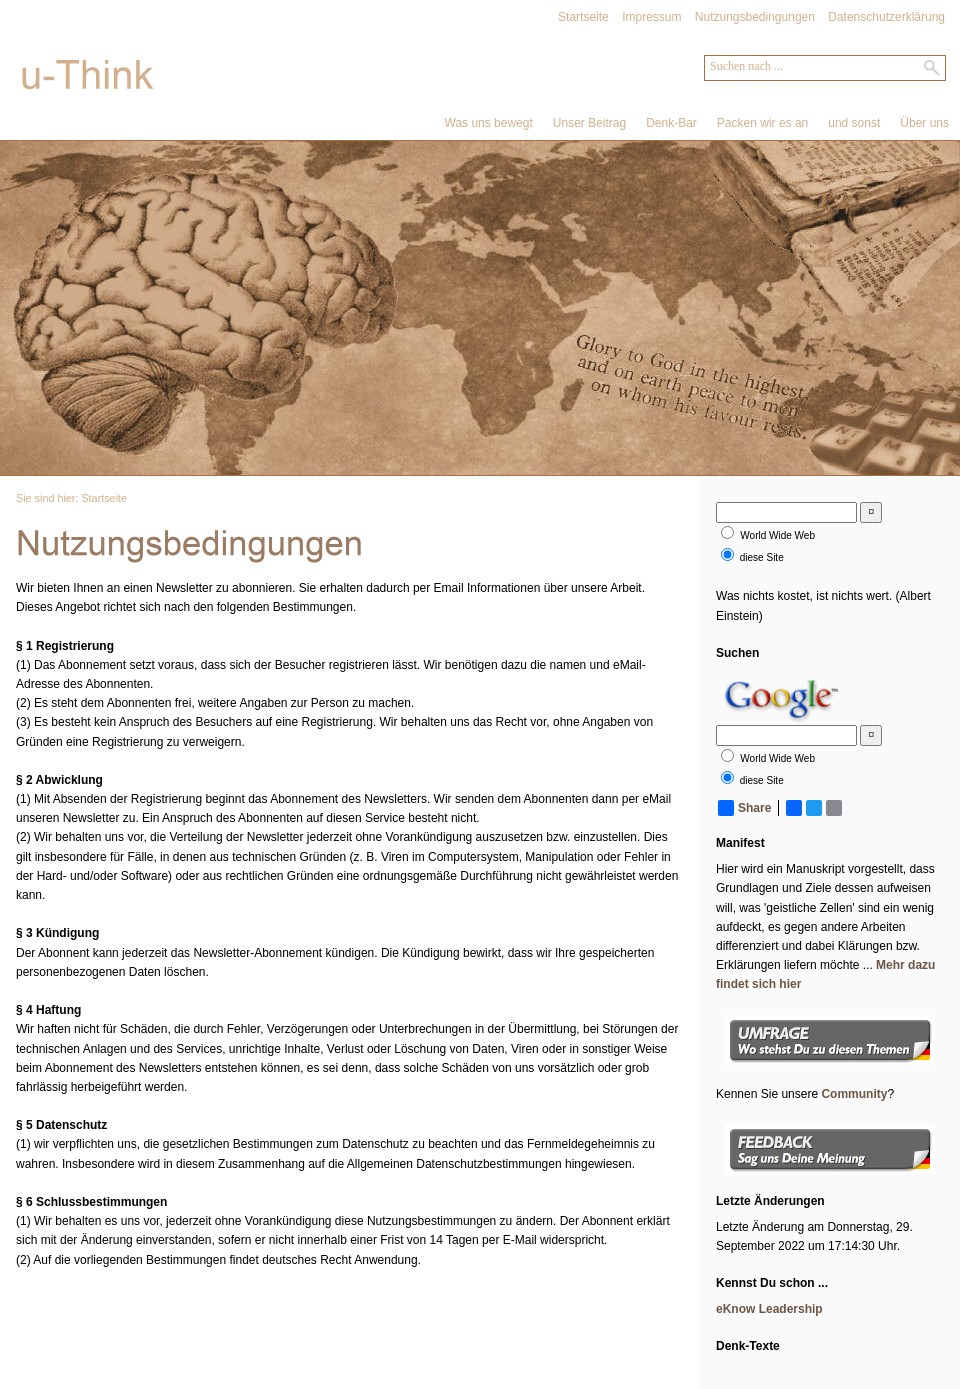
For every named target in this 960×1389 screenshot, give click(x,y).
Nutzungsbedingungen (755, 17)
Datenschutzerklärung (886, 17)
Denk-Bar (671, 123)
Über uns (924, 123)
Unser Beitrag (589, 123)
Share (744, 808)
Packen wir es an (762, 123)
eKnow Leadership (769, 1309)
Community (854, 1094)
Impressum (651, 17)
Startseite (583, 17)
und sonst (854, 123)
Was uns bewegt (489, 123)
